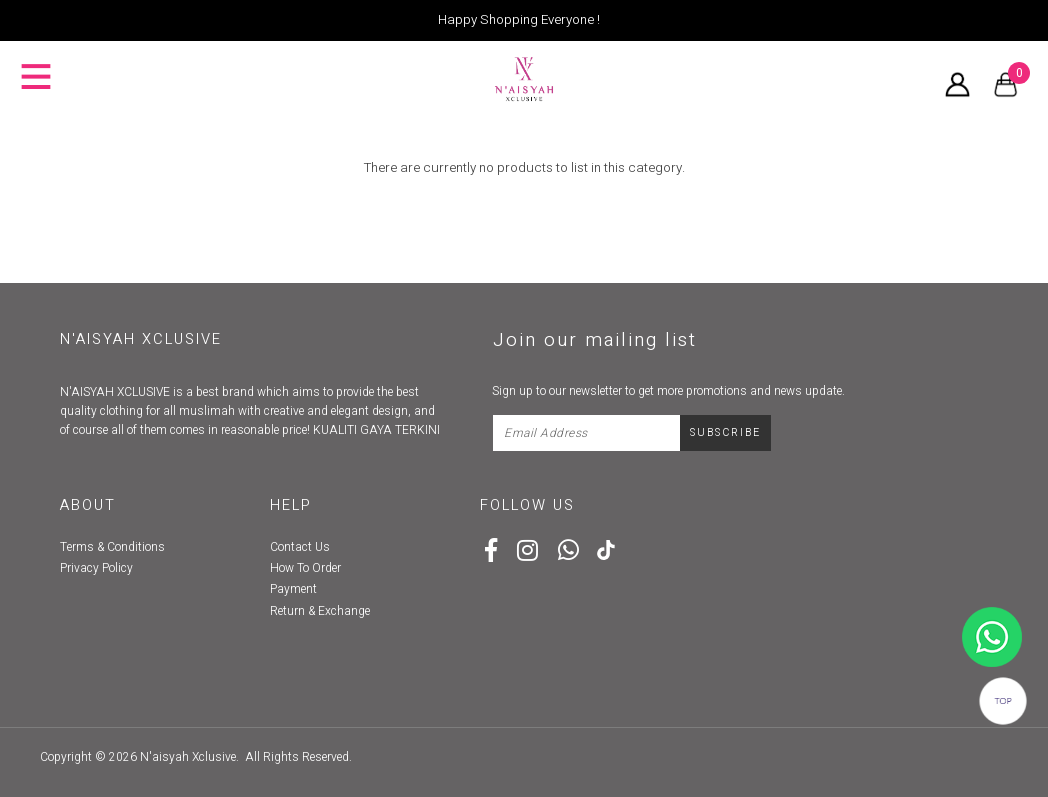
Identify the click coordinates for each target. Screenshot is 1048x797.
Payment (293, 589)
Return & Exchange (320, 611)
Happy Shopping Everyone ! (519, 20)
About (88, 505)
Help (291, 505)
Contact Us (300, 547)
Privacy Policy (96, 568)
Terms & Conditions (112, 547)
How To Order (305, 568)
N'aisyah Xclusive (188, 757)
